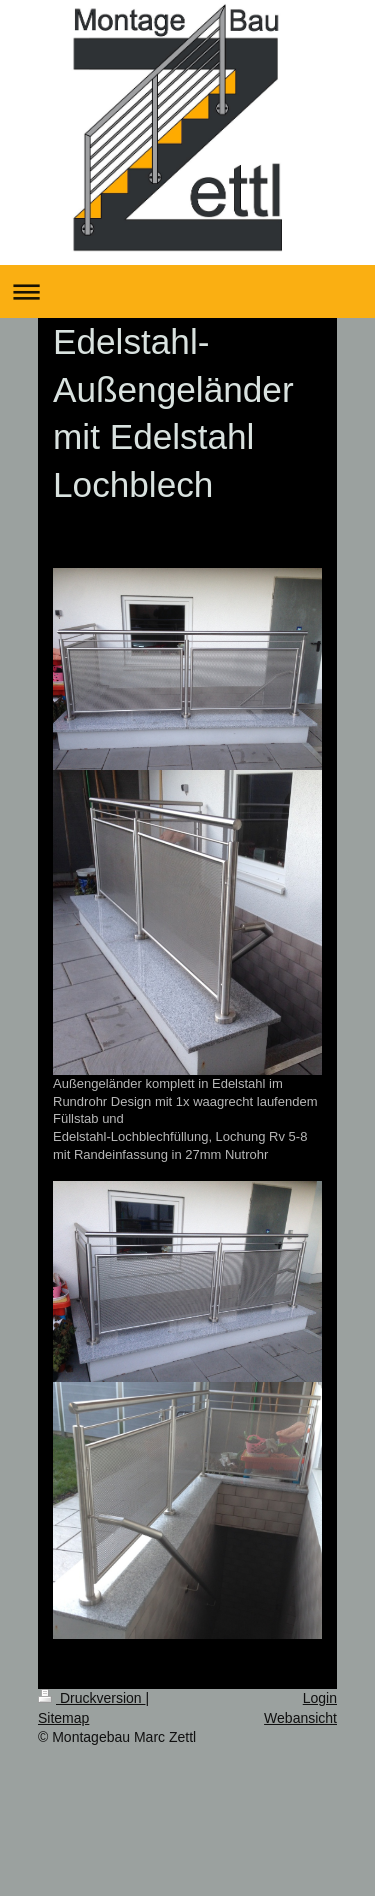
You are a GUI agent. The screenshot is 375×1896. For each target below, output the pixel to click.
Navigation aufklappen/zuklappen (187, 291)
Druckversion (91, 1698)
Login (320, 1698)
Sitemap (63, 1718)
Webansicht (300, 1718)
